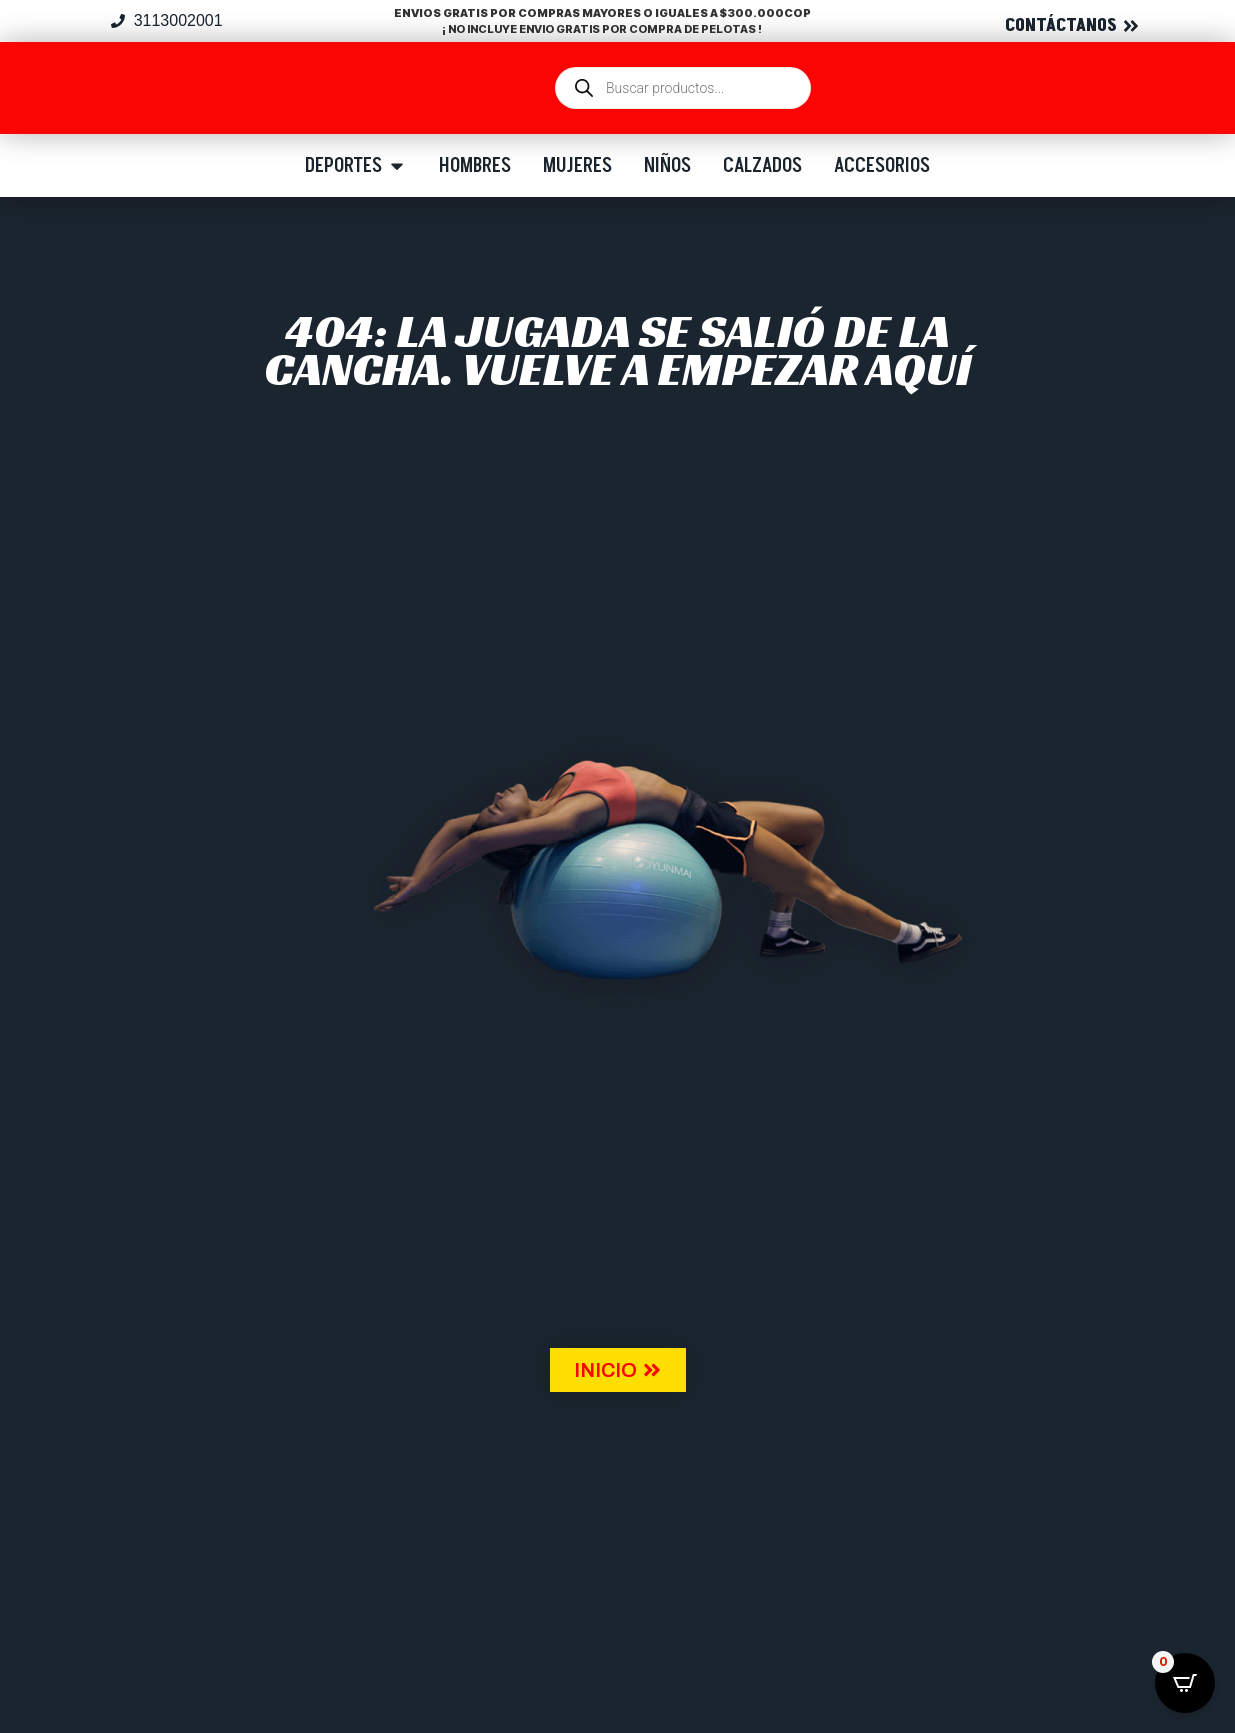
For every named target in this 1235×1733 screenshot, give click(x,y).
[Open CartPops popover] (1185, 1683)
